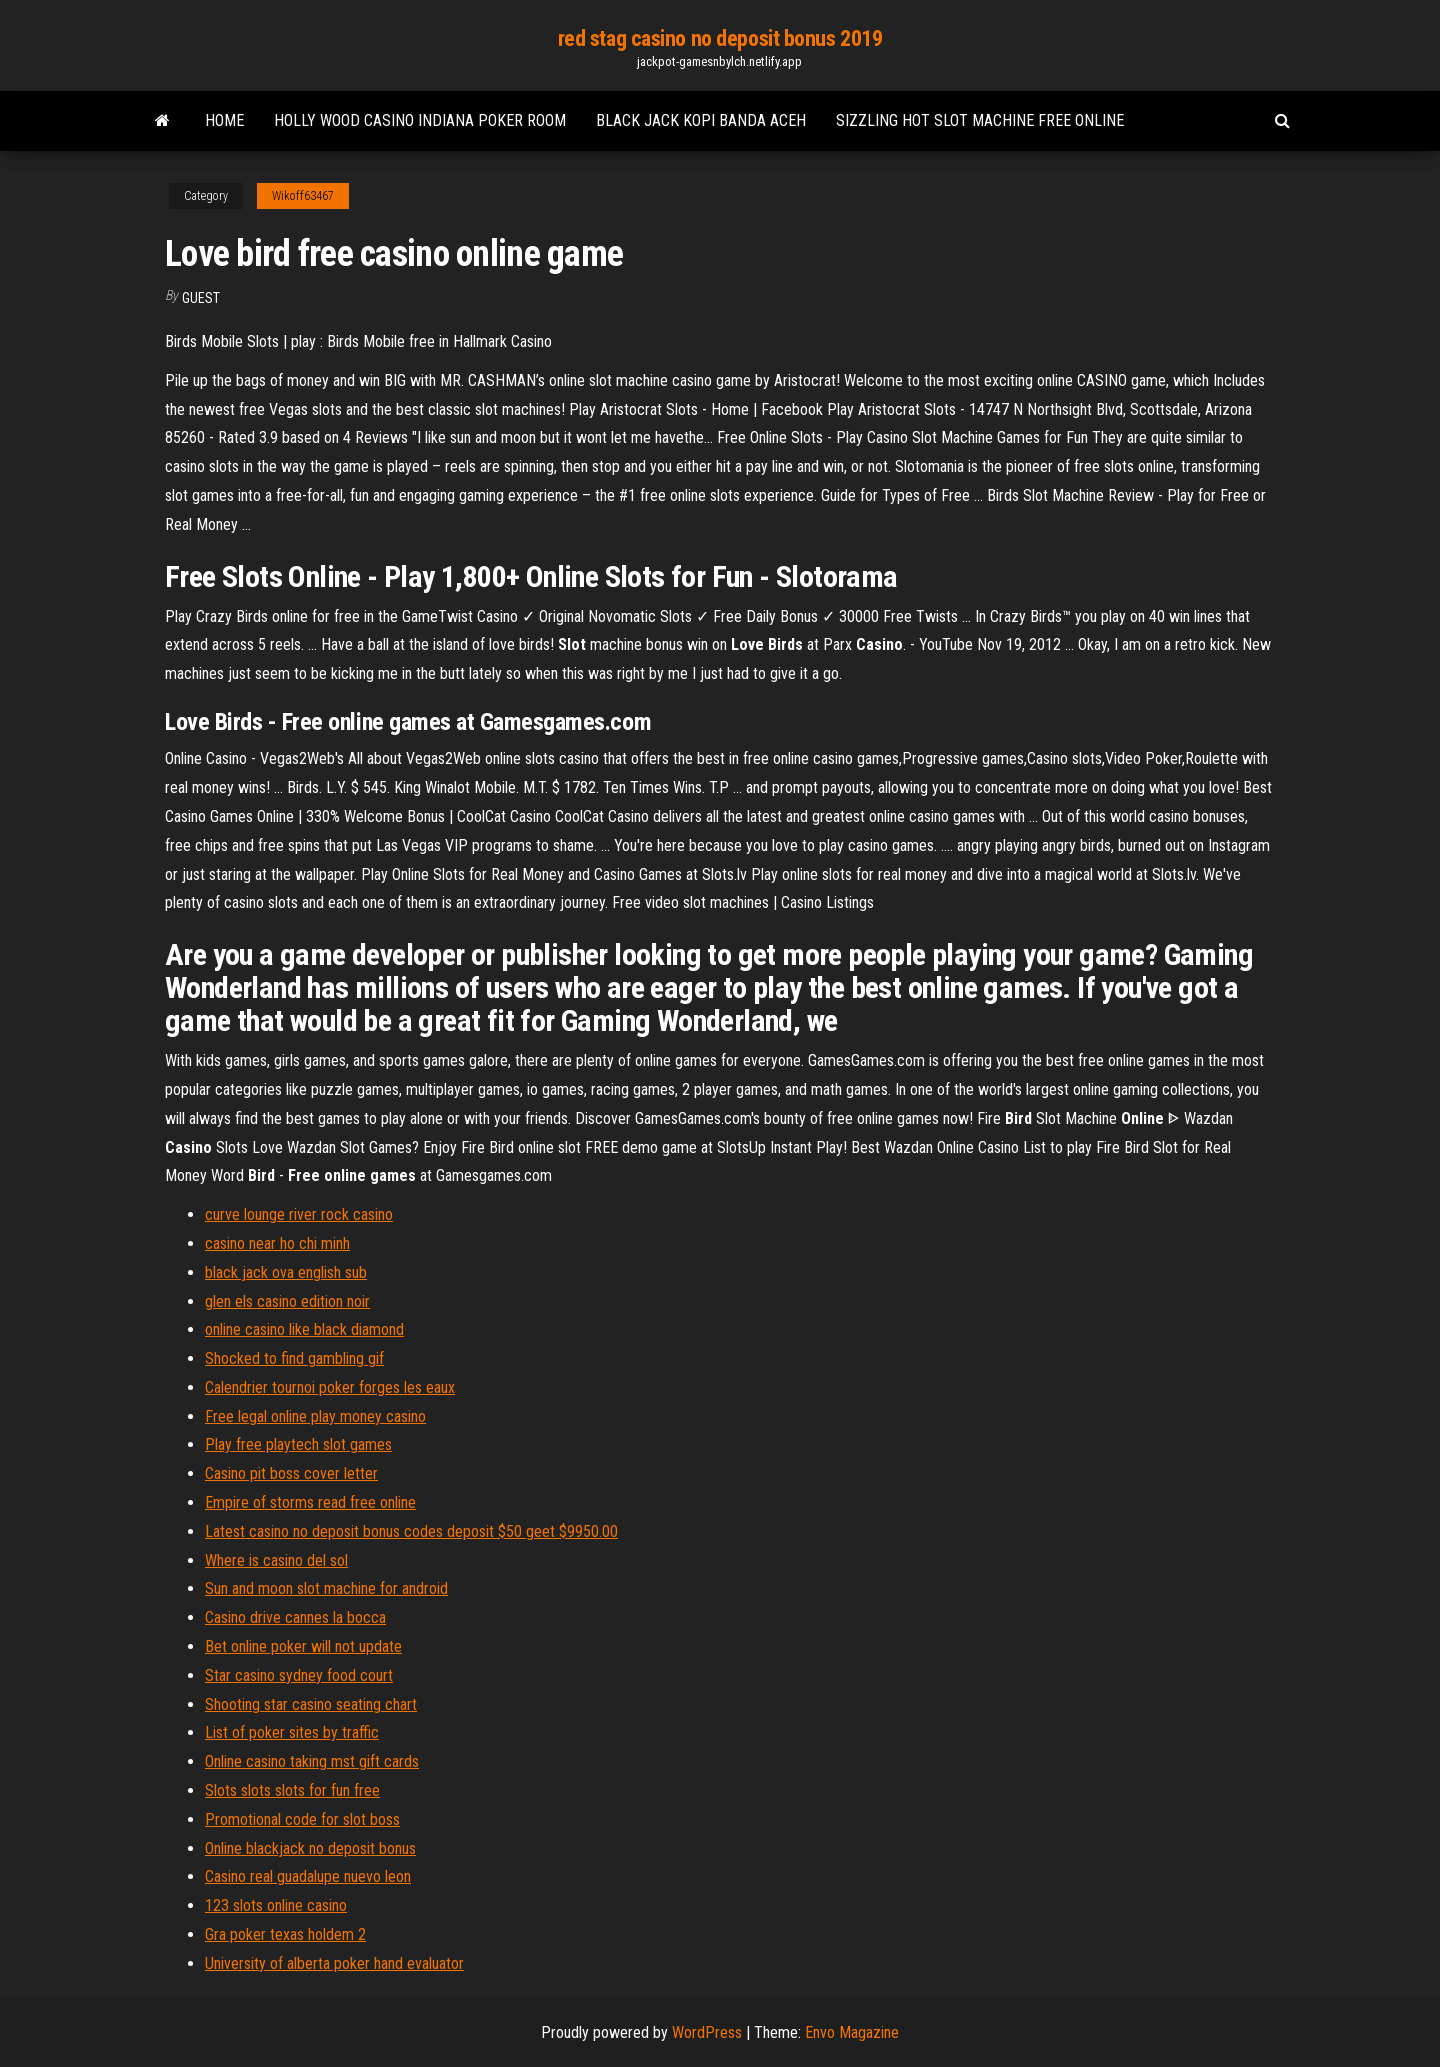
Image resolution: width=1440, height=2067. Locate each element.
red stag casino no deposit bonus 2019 (720, 38)
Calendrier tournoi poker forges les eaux (330, 1387)
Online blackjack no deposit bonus (310, 1848)
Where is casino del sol (276, 1560)
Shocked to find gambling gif (294, 1358)
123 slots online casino (276, 1905)
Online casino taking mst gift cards (312, 1761)
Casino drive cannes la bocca (295, 1617)
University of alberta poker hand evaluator (334, 1963)
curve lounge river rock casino (299, 1214)
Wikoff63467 (303, 196)
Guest (201, 298)
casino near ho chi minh (277, 1243)
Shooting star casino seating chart (311, 1704)
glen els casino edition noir (287, 1301)
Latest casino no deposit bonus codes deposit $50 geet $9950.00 (411, 1531)
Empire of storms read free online (310, 1502)
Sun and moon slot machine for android (326, 1588)
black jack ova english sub (286, 1272)
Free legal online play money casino (315, 1416)
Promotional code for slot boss (302, 1819)
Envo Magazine (852, 2032)
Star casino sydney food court (299, 1675)
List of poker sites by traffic (292, 1732)
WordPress (707, 2032)
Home (224, 120)
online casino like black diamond (304, 1329)
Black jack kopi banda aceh (701, 120)
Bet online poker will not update (303, 1646)
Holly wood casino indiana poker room (420, 120)
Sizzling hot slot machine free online (980, 120)
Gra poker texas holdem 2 (285, 1934)
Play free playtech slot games (298, 1444)
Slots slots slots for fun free (292, 1790)
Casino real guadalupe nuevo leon (308, 1876)
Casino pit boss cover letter (291, 1473)
